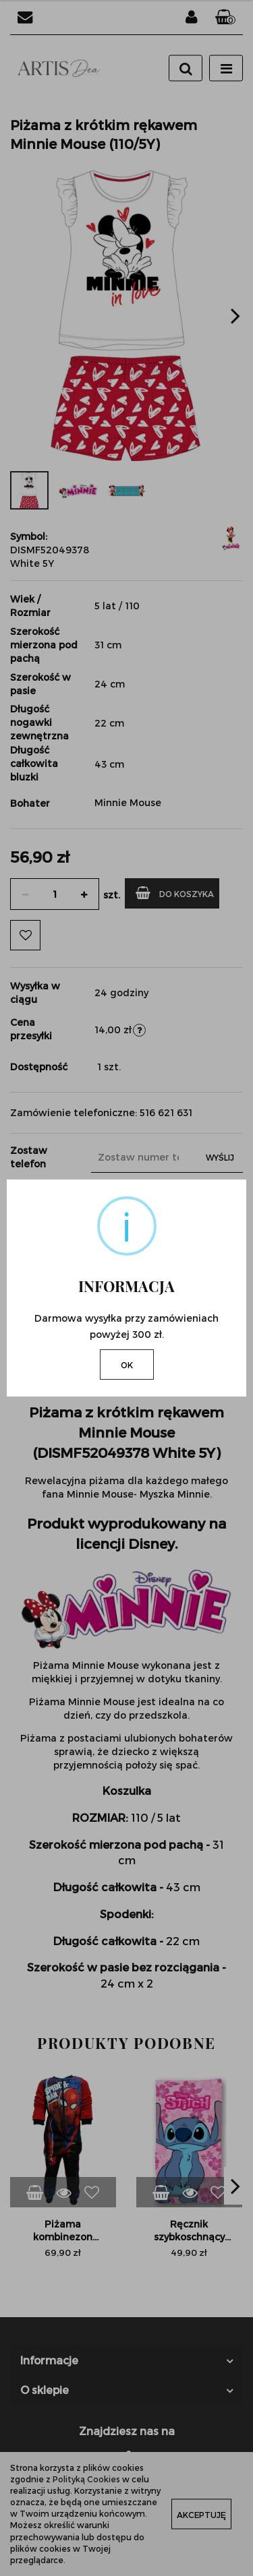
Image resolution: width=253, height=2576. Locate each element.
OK (127, 1365)
